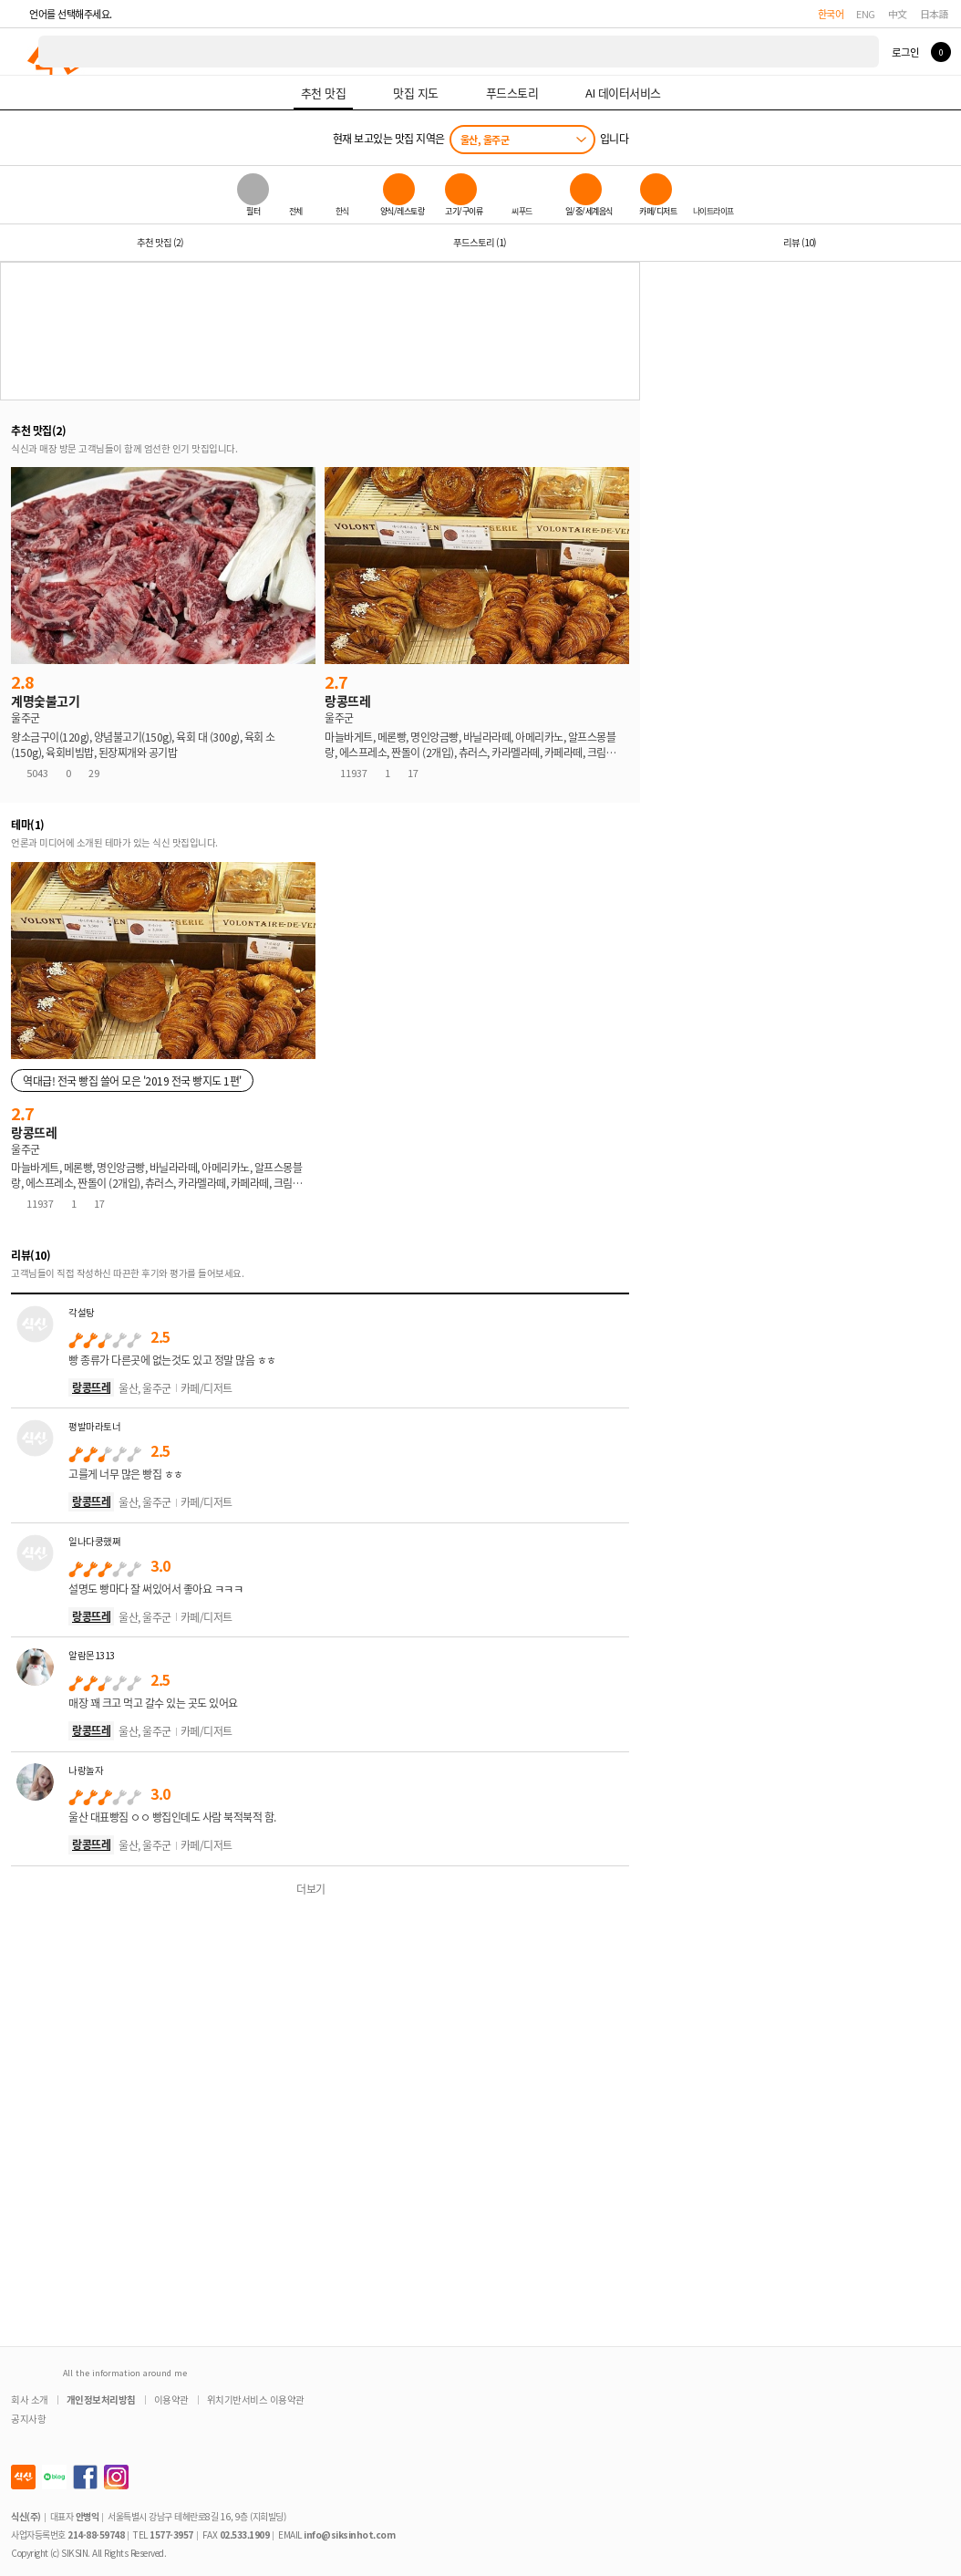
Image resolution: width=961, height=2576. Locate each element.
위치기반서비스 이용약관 (256, 2399)
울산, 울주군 (485, 139)
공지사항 (28, 2418)
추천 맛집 (160, 242)
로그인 (905, 52)
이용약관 (171, 2399)
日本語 (934, 13)
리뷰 (799, 242)
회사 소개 (29, 2399)
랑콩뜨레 (91, 1387)
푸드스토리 (479, 242)
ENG (865, 13)
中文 (897, 13)
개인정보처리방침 (101, 2399)
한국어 (831, 13)
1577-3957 (171, 2534)
